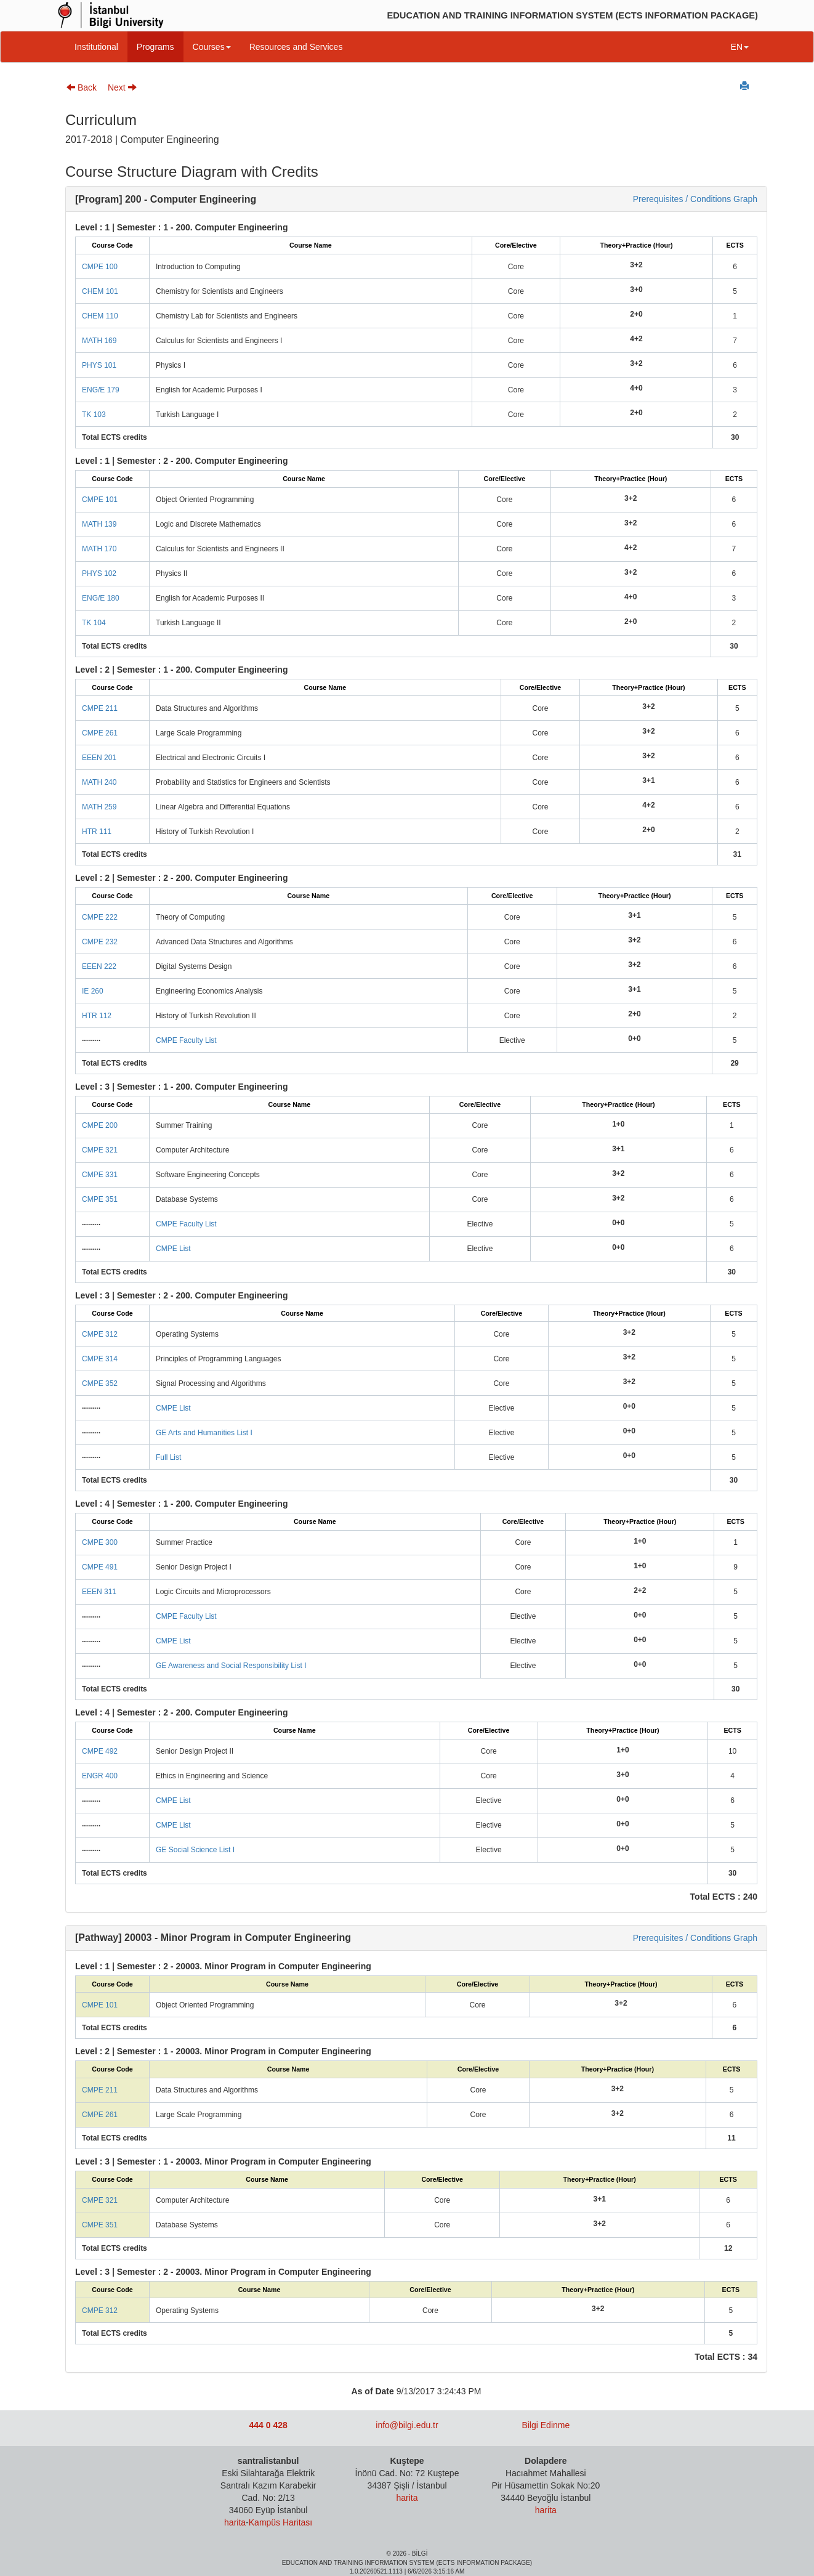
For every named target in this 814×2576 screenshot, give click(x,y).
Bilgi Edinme (546, 2425)
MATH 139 (99, 524)
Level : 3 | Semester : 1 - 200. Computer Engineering (181, 1087)
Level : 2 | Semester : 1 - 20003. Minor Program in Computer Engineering (223, 2051)
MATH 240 (99, 782)
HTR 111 (96, 831)
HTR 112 (96, 1015)
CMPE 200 (100, 1125)
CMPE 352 (100, 1383)
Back (81, 87)
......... (91, 1038)
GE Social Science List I (195, 1849)
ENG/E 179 (100, 390)
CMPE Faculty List (186, 1040)
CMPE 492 (100, 1751)
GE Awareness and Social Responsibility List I (231, 1665)
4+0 (636, 388)
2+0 (636, 314)
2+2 (640, 1590)
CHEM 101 (100, 291)
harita (235, 2522)
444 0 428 (268, 2425)
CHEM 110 (100, 316)
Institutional (96, 47)
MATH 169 (99, 340)
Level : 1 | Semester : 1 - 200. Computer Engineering (181, 227)
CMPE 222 (100, 917)
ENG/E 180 (100, 598)
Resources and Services (296, 47)
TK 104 (94, 622)
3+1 (648, 780)
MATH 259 (99, 807)
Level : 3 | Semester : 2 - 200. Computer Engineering (181, 1295)
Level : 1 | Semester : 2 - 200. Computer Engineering (181, 461)
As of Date (373, 2391)
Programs (155, 47)
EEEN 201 (99, 757)
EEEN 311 (99, 1591)
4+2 (636, 338)
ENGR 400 (100, 1776)
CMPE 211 (100, 708)
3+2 (636, 265)
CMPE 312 (100, 1334)
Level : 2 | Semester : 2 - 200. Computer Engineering (181, 878)
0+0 (634, 1038)
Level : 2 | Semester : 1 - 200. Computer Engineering (181, 669)
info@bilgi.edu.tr (407, 2425)
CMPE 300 (100, 1542)
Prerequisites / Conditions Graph (695, 199)
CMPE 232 (100, 942)
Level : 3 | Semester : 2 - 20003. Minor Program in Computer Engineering (223, 2272)
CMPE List (173, 1248)
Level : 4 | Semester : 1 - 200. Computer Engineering (181, 1504)
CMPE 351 (100, 1199)
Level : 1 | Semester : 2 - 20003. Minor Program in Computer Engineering (223, 1966)
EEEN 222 (99, 966)
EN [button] (740, 47)
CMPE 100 (100, 266)
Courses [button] (212, 47)
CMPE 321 (100, 1150)
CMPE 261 (100, 733)
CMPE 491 (100, 1567)
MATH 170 (99, 549)
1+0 (618, 1124)
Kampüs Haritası (280, 2522)
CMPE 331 (100, 1174)
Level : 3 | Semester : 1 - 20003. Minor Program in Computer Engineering (223, 2161)
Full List (168, 1457)
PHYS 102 (99, 573)
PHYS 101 (99, 365)
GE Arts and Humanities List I (204, 1432)
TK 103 (94, 414)
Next (122, 87)
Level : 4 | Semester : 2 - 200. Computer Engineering (181, 1712)
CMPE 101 (100, 499)
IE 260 (92, 991)
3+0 (636, 289)
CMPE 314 (100, 1359)
